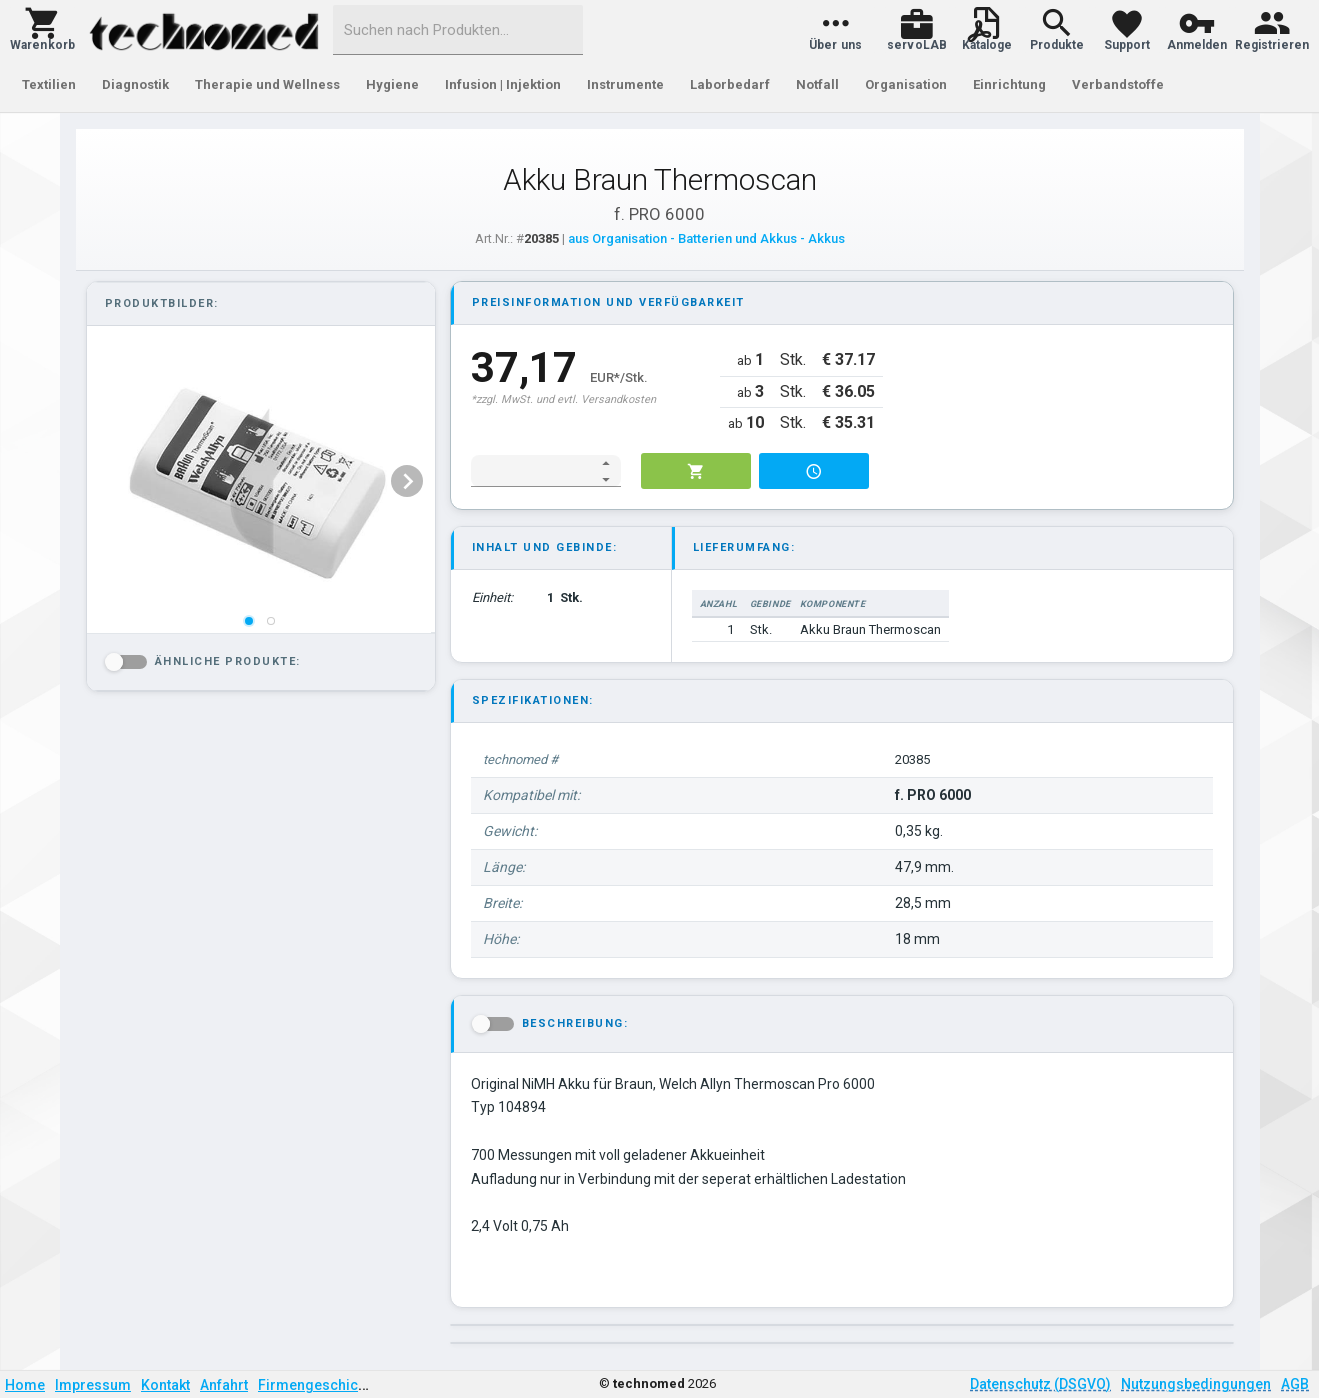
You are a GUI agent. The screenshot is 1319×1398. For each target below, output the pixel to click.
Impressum (93, 1385)
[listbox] (259, 481)
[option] (259, 481)
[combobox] (458, 30)
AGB (1295, 1384)
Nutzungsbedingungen (1196, 1384)
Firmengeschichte (318, 1385)
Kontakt (165, 1385)
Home (25, 1385)
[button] (42, 30)
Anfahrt (224, 1385)
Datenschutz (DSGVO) (1040, 1384)
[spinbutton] (532, 471)
